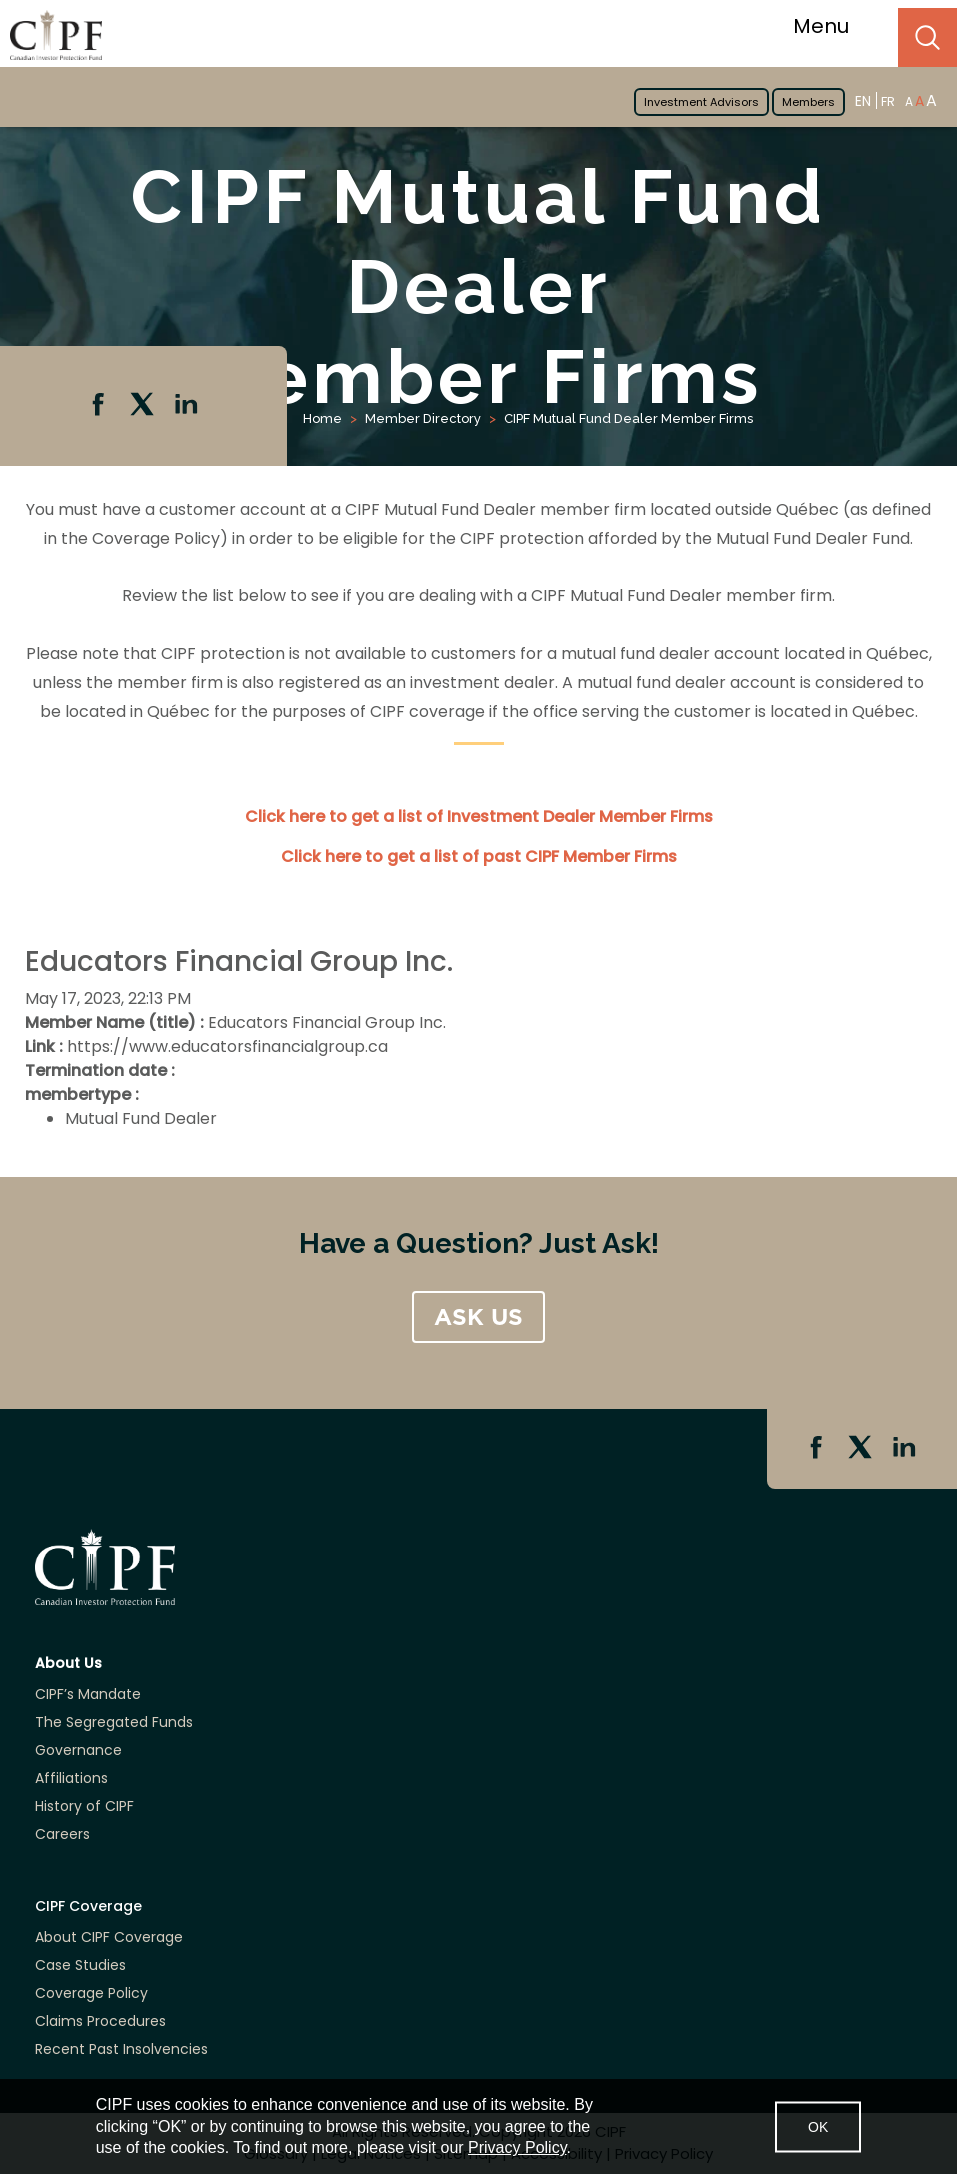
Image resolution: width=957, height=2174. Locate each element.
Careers (62, 1834)
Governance (78, 1750)
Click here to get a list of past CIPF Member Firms (479, 856)
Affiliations (71, 1778)
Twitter (144, 406)
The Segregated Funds (114, 1722)
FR (888, 101)
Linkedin (188, 406)
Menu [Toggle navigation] (833, 26)
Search (927, 37)
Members (808, 102)
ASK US (478, 1317)
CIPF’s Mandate (88, 1694)
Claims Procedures (100, 2021)
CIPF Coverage (88, 1906)
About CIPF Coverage (109, 1937)
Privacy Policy (517, 2147)
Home (322, 418)
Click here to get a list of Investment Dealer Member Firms (479, 816)
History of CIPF (84, 1806)
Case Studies (80, 1965)
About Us (68, 1663)
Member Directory (423, 418)
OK (818, 2126)
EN (863, 100)
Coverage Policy (91, 1993)
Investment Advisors (701, 102)
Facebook (100, 406)
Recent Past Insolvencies (121, 2049)
